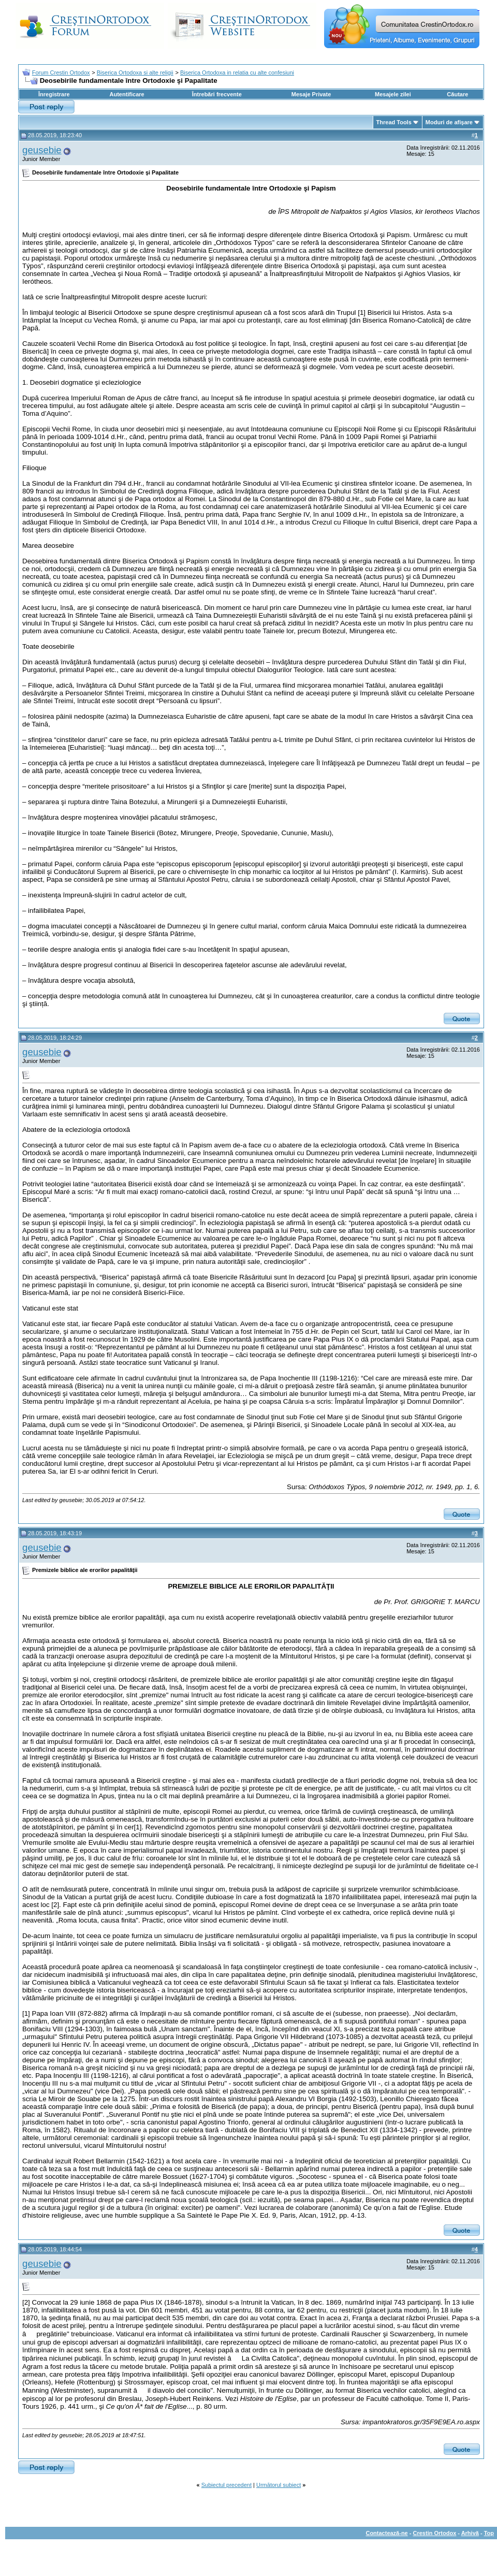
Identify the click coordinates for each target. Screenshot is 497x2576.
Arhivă (470, 2533)
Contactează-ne (386, 2533)
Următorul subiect (278, 2485)
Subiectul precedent (226, 2485)
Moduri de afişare (449, 122)
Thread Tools (394, 122)
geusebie (42, 149)
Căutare (457, 94)
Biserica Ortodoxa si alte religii (135, 72)
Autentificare (126, 94)
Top (489, 2533)
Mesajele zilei (393, 94)
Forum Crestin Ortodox (61, 72)
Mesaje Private (311, 94)
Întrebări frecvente (217, 94)
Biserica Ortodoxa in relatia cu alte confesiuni (237, 72)
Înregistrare (54, 94)
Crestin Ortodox (435, 2533)
